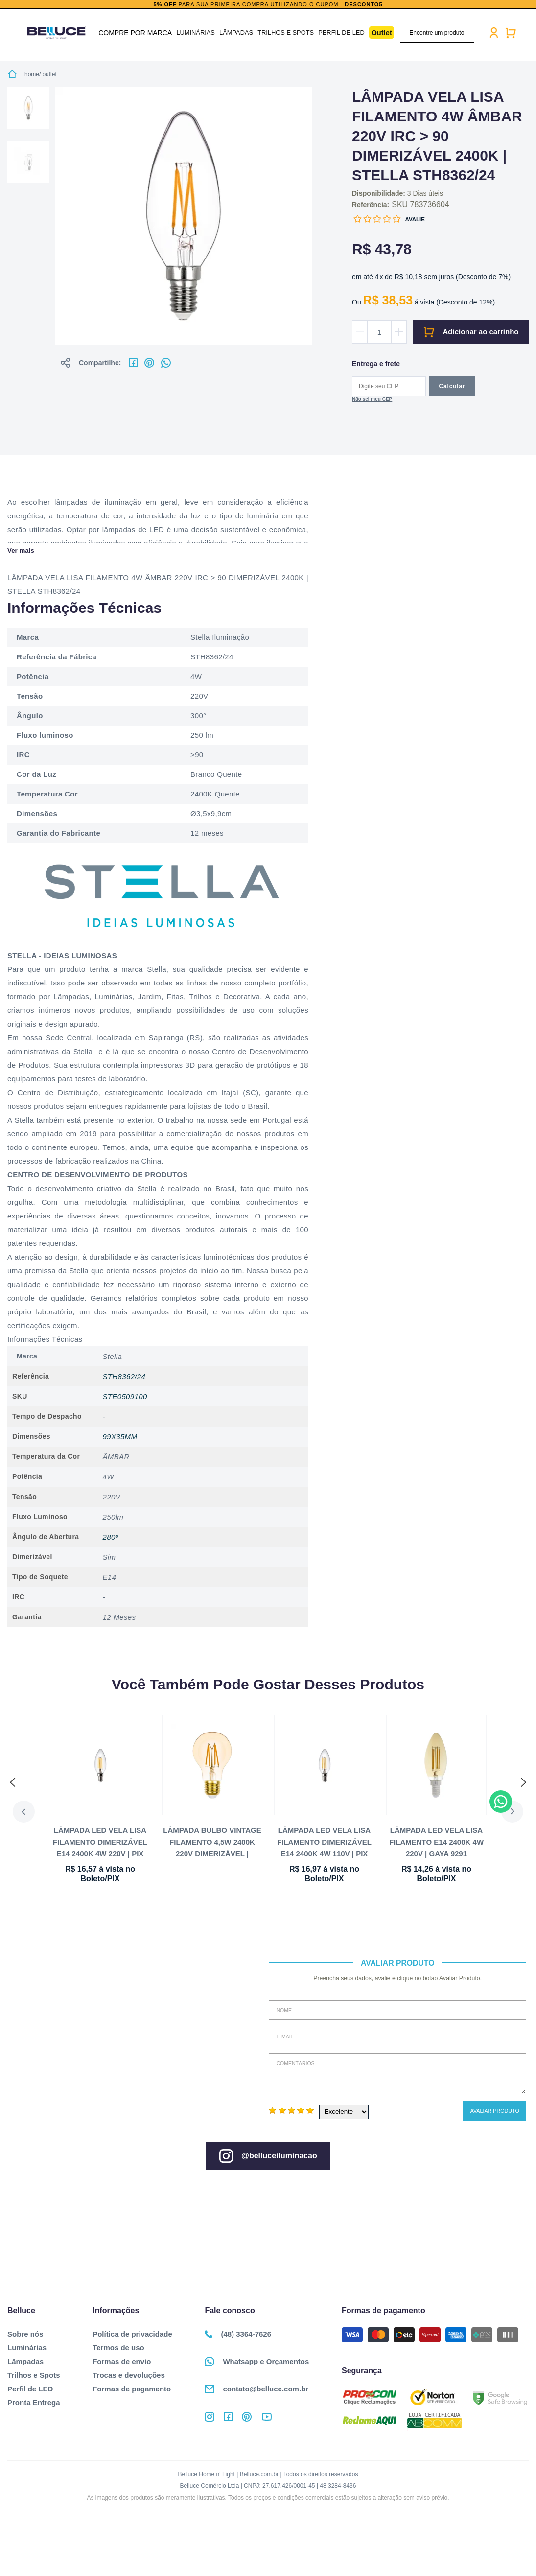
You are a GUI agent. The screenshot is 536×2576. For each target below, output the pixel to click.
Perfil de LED (338, 32)
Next (518, 1812)
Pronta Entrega (33, 2402)
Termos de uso (118, 2347)
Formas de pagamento (132, 2389)
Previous (18, 1812)
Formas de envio (122, 2361)
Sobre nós (25, 2334)
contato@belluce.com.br (256, 2389)
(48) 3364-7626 (238, 2334)
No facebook (133, 362)
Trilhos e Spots (285, 32)
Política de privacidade (132, 2334)
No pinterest (149, 363)
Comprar (471, 332)
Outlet (377, 33)
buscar (463, 33)
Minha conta (489, 33)
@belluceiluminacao (268, 2156)
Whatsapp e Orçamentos (257, 2361)
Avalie (414, 219)
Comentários (397, 2073)
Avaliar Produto (495, 2111)
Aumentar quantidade (399, 332)
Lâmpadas (238, 32)
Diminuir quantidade (359, 332)
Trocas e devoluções (129, 2375)
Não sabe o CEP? (372, 400)
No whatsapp (166, 363)
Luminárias (199, 32)
